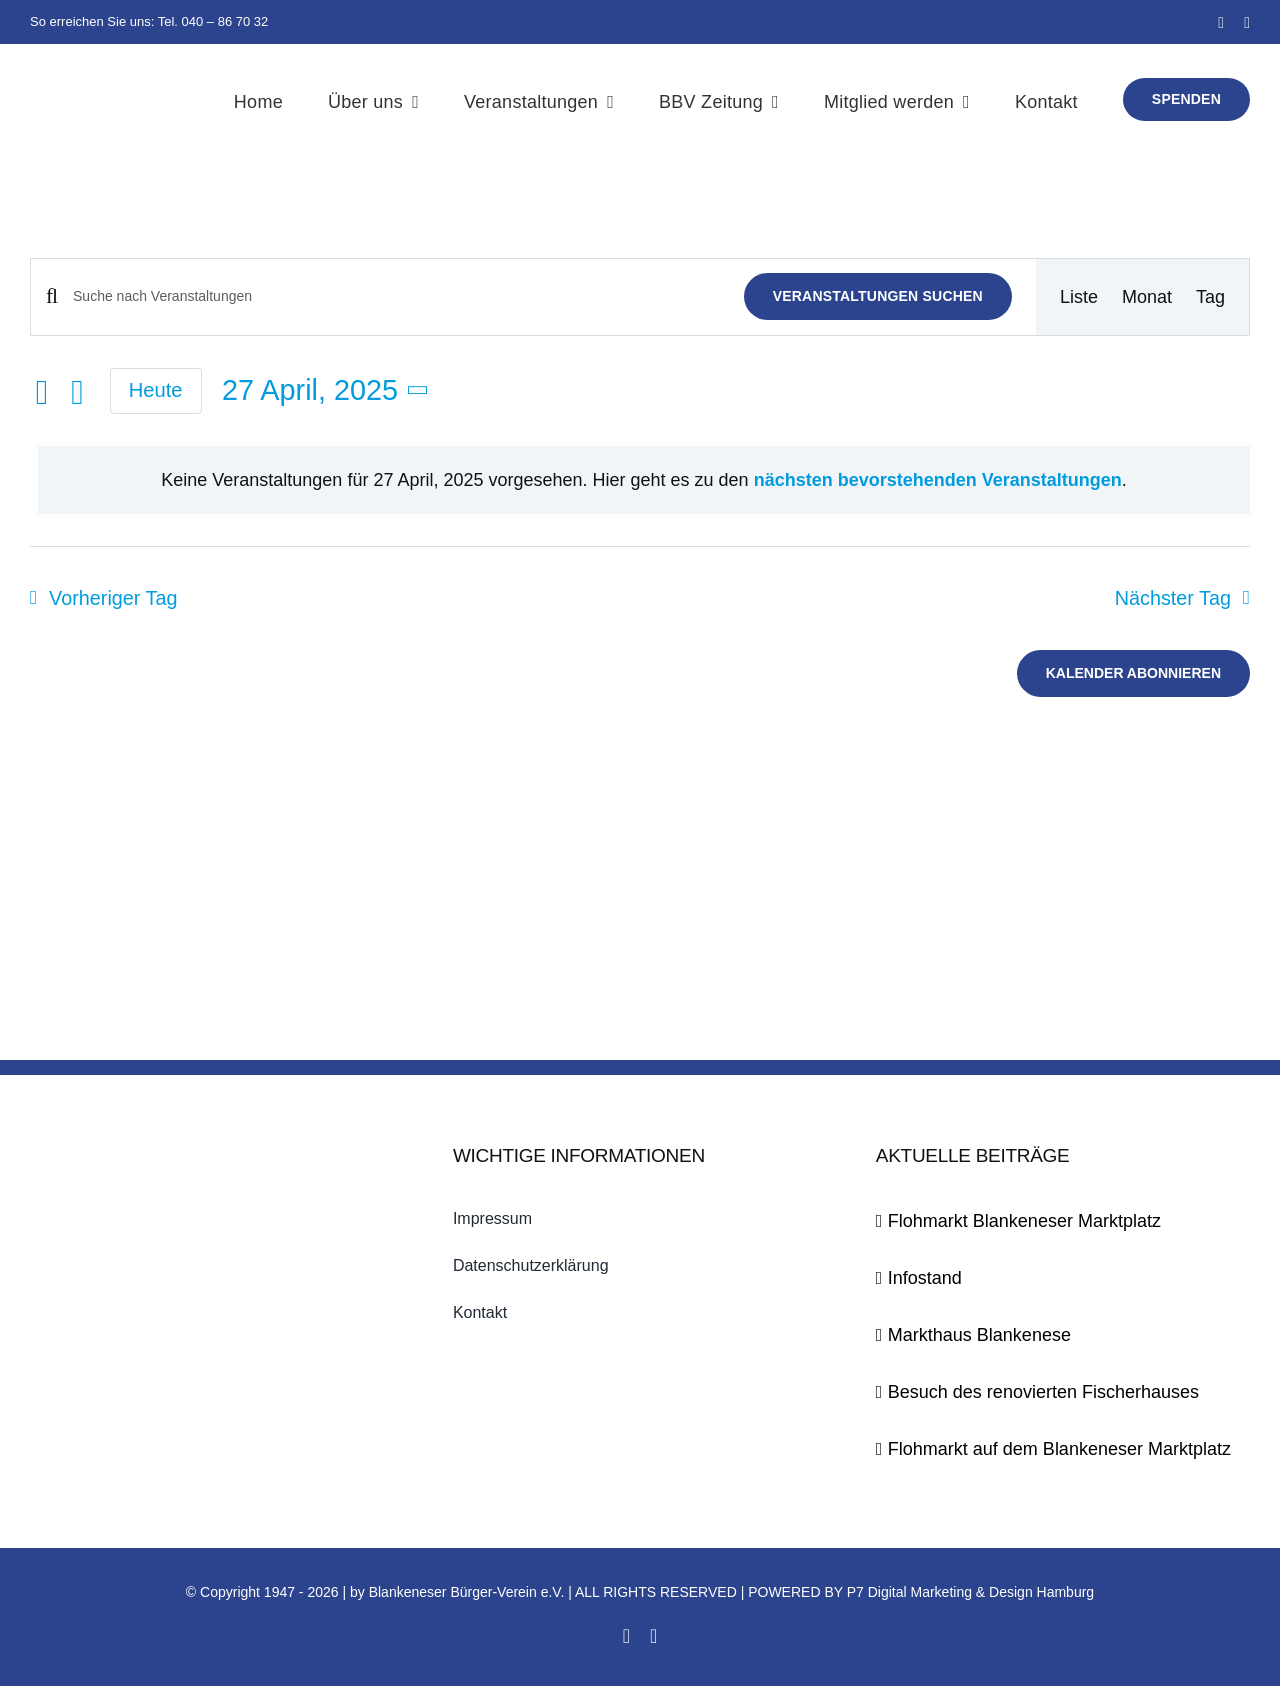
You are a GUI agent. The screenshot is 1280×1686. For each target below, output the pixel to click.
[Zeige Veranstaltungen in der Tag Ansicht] (1210, 297)
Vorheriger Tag (113, 598)
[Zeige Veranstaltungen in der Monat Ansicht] (1147, 297)
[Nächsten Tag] (78, 393)
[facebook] (1221, 23)
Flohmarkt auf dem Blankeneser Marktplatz (1059, 1449)
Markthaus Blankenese (979, 1335)
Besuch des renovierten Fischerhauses (1043, 1392)
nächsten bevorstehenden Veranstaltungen (938, 480)
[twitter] (1247, 23)
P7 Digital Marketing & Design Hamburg (970, 1592)
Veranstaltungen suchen (878, 296)
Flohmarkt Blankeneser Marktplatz (1024, 1221)
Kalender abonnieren (1133, 673)
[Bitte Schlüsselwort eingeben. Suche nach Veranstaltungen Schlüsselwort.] (396, 296)
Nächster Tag (1173, 598)
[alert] (644, 480)
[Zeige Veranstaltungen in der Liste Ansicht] (1079, 297)
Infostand (925, 1278)
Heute (156, 390)
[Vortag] (42, 393)
